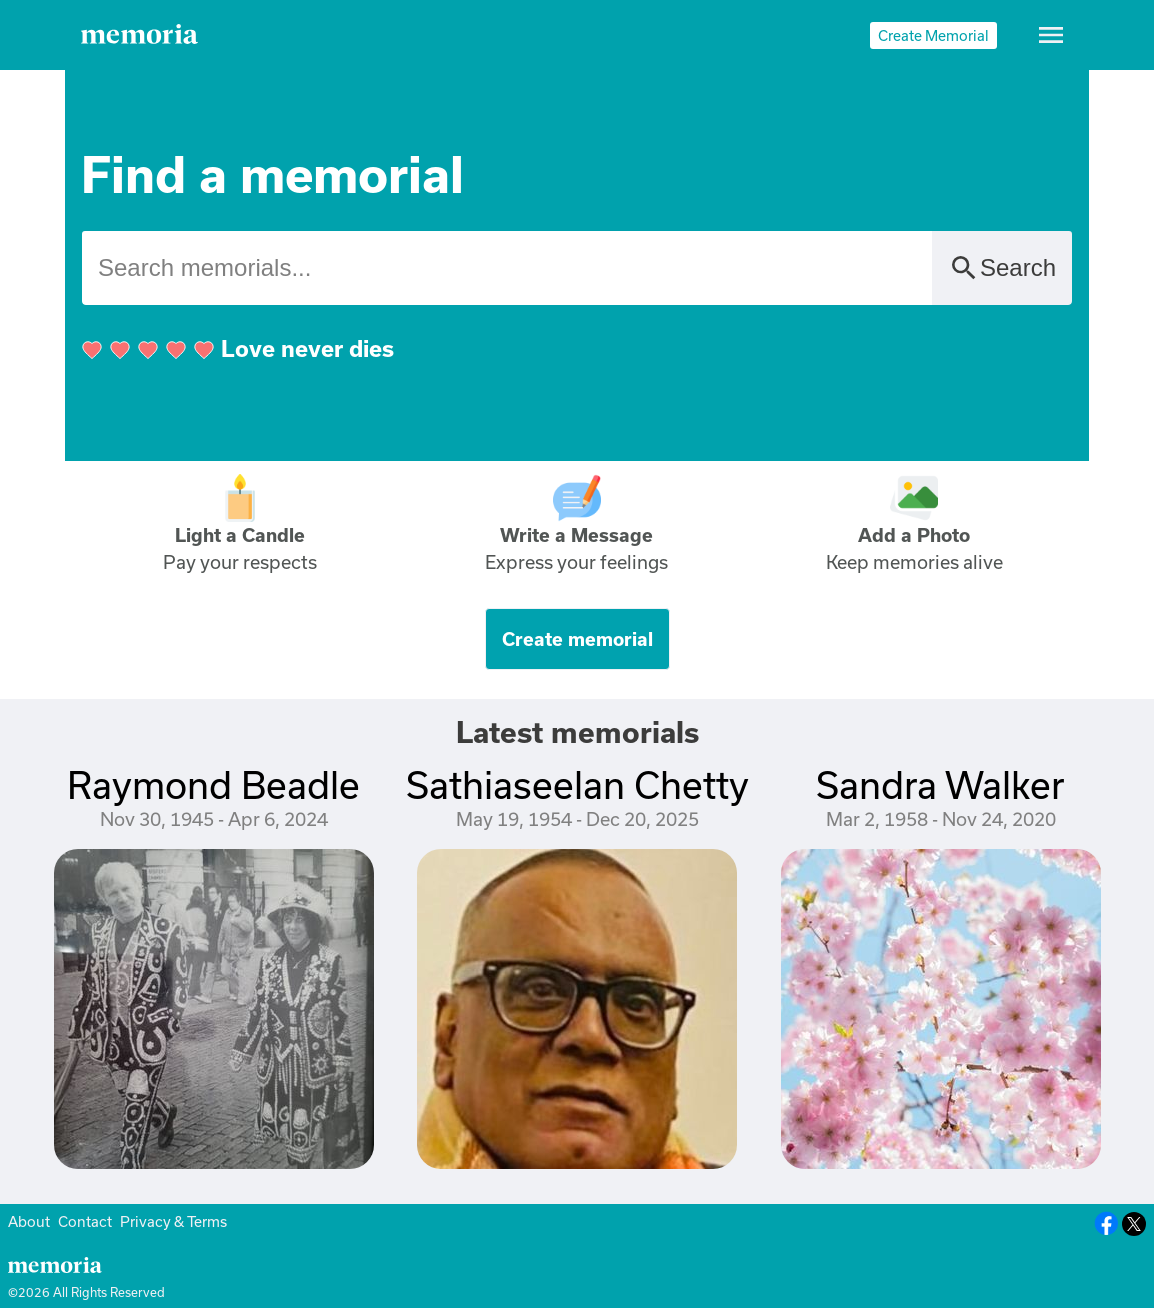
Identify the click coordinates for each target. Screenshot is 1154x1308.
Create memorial (577, 639)
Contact (85, 1221)
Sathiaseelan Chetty (577, 785)
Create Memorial (933, 35)
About (29, 1221)
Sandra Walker (940, 785)
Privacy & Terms (173, 1221)
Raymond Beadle (213, 785)
